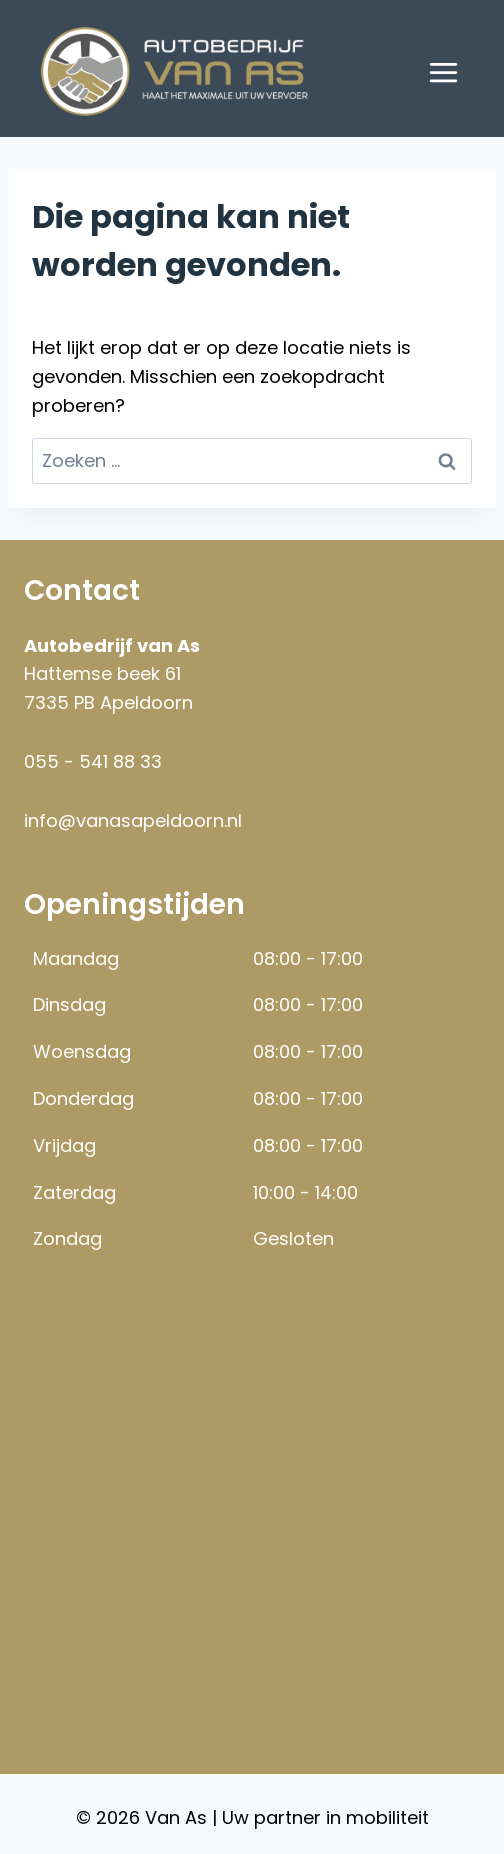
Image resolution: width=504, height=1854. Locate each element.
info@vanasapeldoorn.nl (133, 820)
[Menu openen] (443, 72)
